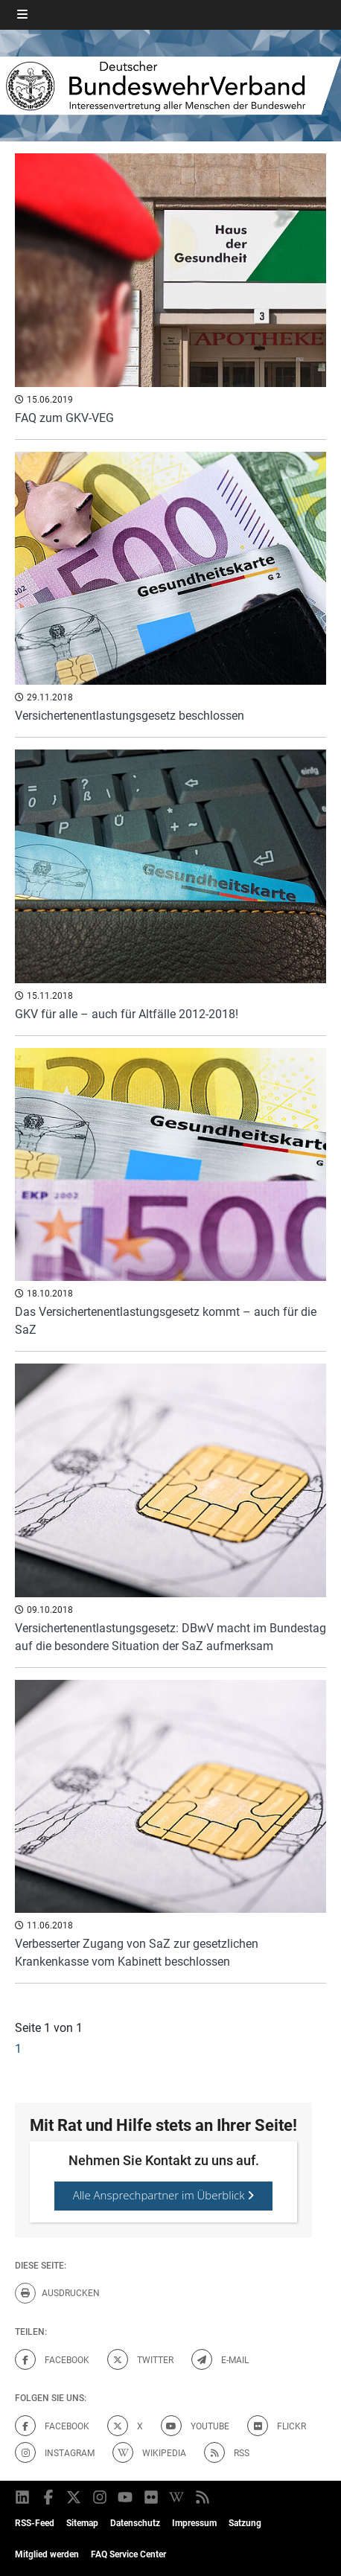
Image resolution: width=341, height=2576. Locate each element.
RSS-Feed (34, 2523)
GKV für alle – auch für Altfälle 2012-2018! (126, 1014)
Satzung (245, 2523)
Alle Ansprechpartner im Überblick (164, 2194)
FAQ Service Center (128, 2554)
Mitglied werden (47, 2554)
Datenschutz (135, 2523)
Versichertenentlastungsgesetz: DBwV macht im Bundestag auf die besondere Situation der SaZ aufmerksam (170, 1637)
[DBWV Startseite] (170, 86)
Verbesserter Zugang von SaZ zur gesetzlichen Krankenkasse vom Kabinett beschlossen (136, 1953)
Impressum (194, 2523)
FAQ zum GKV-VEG (64, 418)
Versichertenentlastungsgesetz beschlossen (129, 716)
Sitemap (82, 2523)
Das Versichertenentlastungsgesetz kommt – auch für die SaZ (165, 1321)
